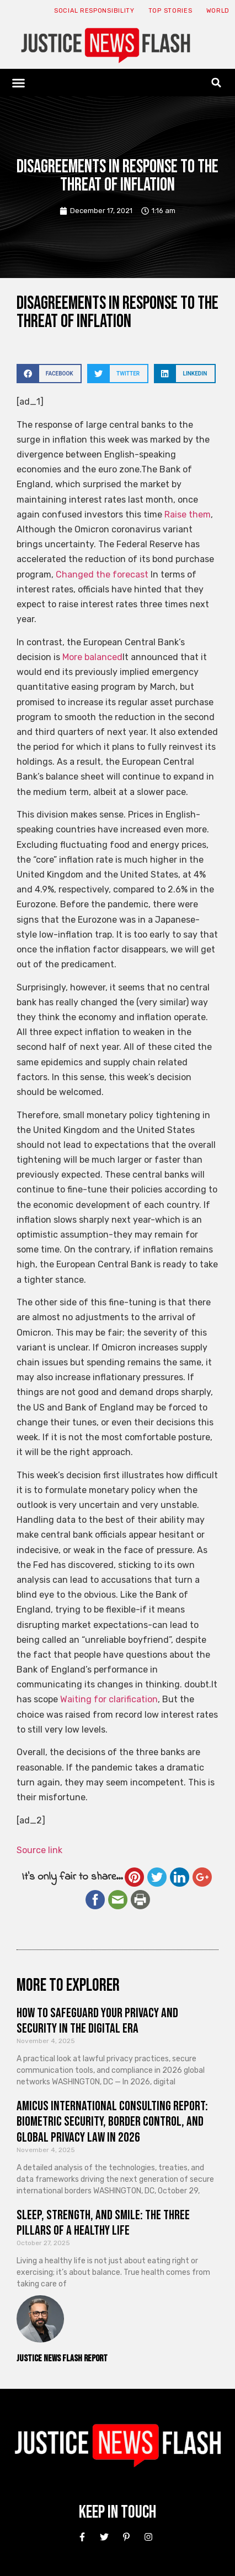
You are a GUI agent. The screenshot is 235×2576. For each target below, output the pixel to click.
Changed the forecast (102, 574)
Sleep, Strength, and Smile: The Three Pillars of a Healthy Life (103, 2223)
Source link (39, 1850)
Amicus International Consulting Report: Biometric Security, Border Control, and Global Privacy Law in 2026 (112, 2122)
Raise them (187, 514)
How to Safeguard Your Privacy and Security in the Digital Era (97, 2021)
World (218, 10)
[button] (18, 82)
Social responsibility (94, 10)
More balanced (92, 657)
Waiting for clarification (109, 1699)
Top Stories (170, 10)
